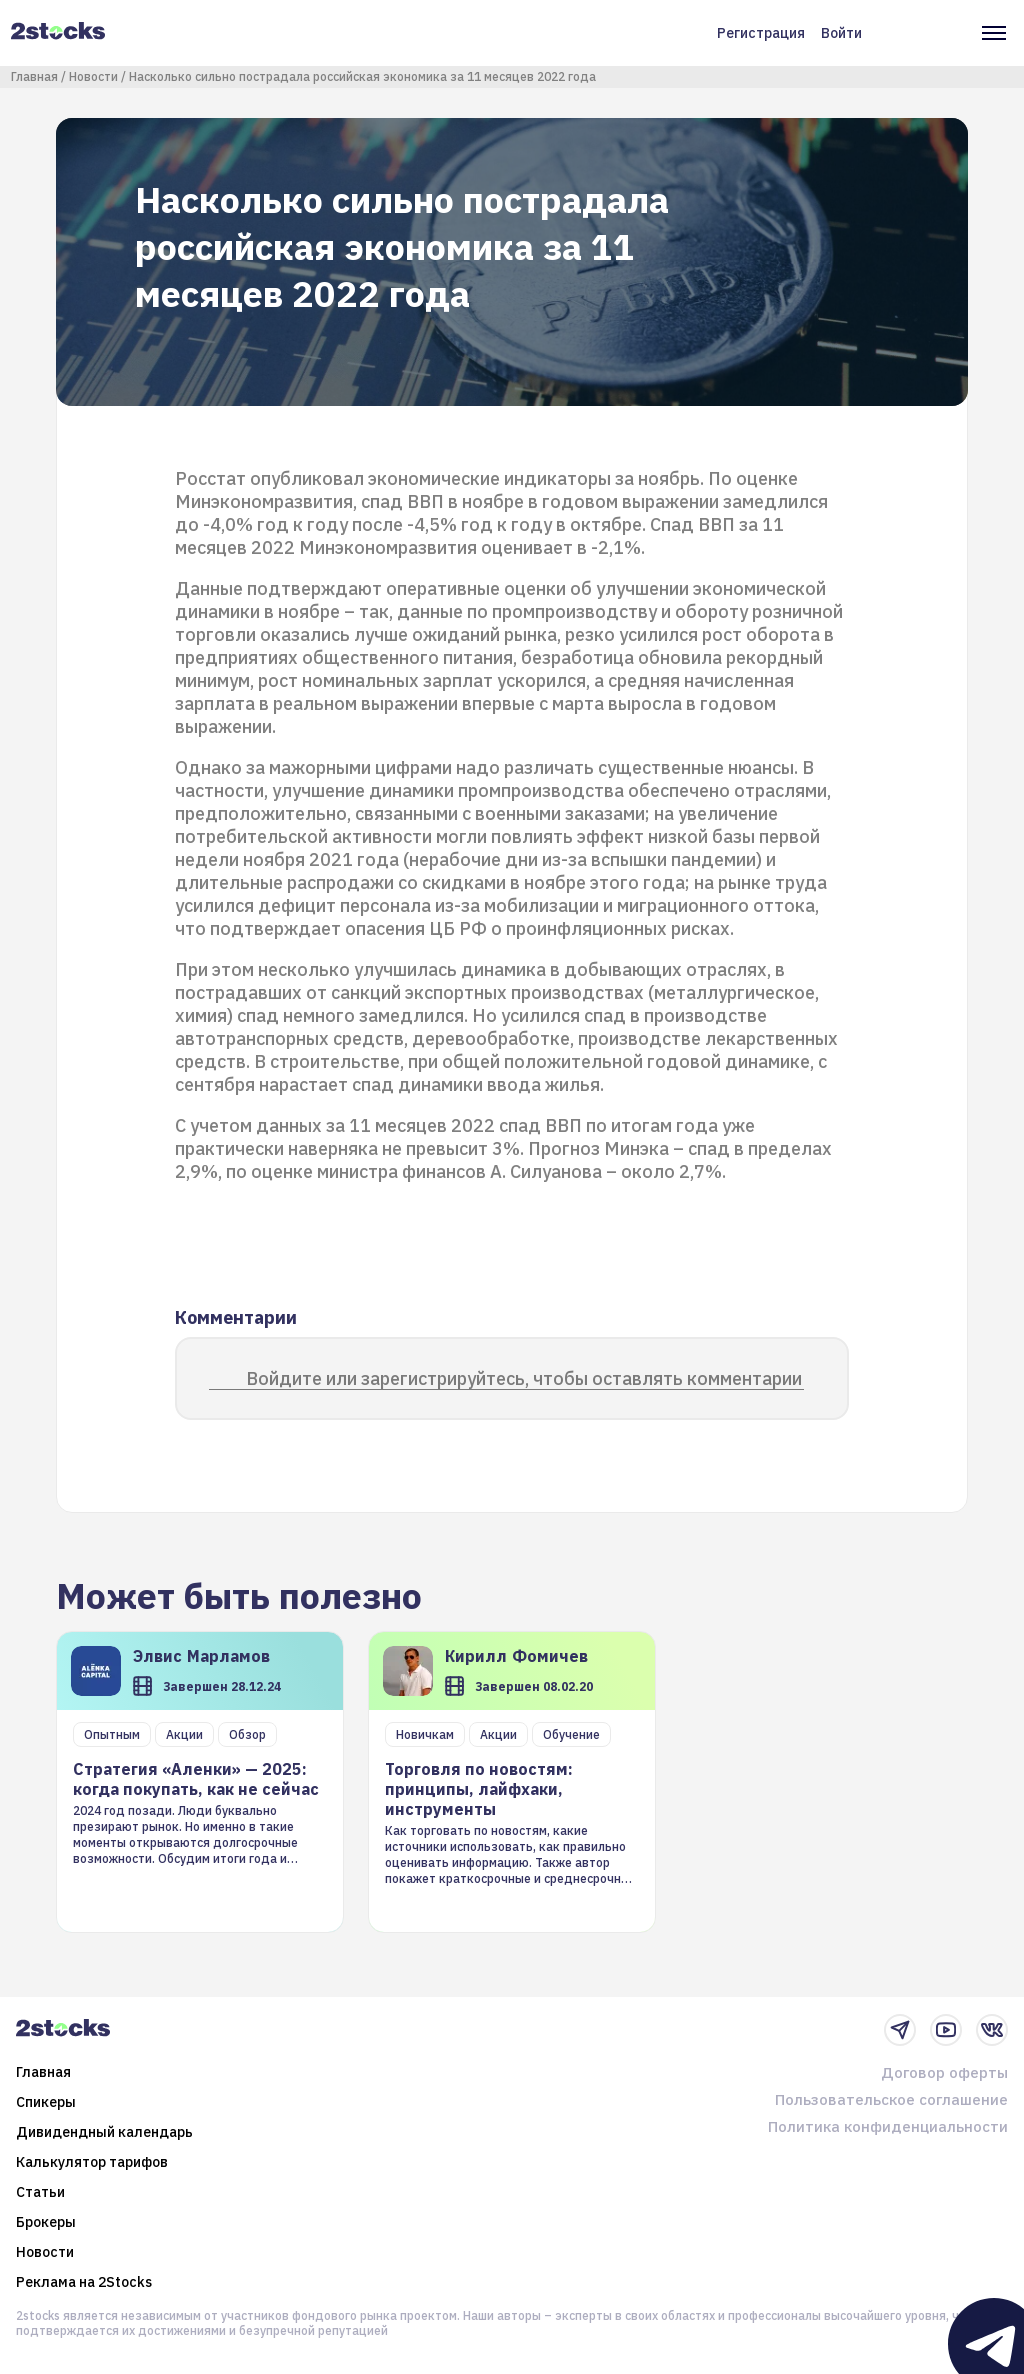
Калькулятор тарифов (92, 2162)
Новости (93, 76)
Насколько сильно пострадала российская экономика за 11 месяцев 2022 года (362, 76)
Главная (34, 76)
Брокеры (46, 2222)
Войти (841, 33)
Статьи (40, 2192)
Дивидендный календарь (104, 2132)
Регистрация (761, 33)
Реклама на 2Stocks (84, 2282)
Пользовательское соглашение (891, 2099)
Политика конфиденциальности (888, 2126)
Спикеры (46, 2102)
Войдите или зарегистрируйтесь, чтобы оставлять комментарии (524, 1378)
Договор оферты (944, 2072)
